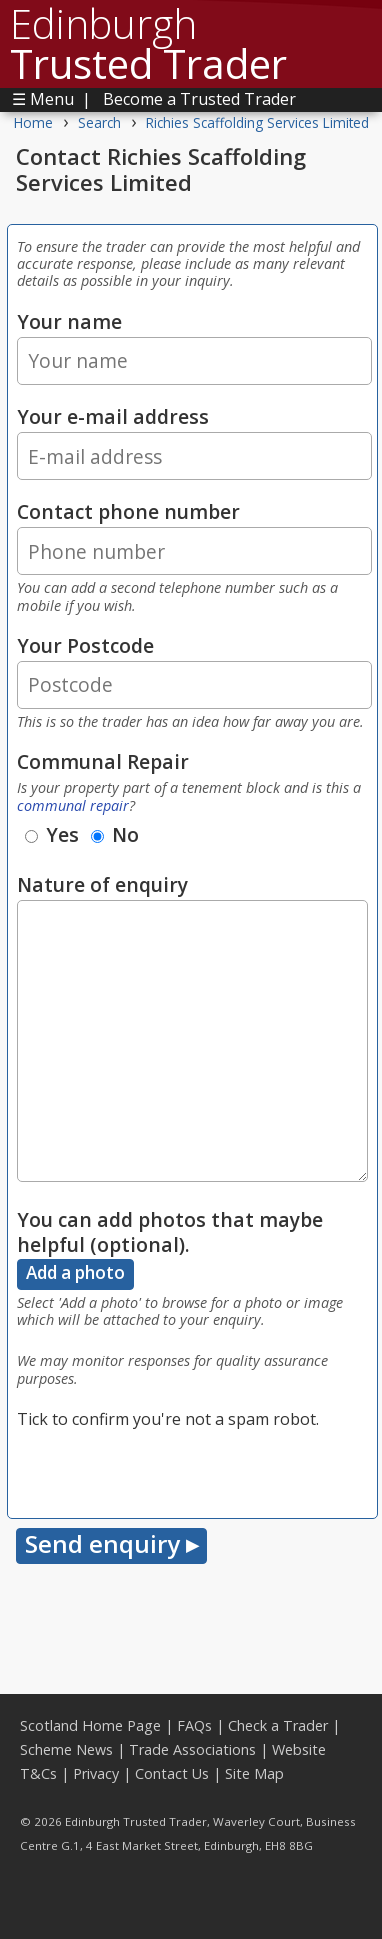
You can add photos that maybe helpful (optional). (170, 1232)
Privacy (96, 1773)
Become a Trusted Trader (199, 99)
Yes (52, 834)
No (115, 834)
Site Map (254, 1773)
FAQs (194, 1725)
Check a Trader (278, 1725)
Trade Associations (192, 1749)
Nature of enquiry (102, 884)
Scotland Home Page (90, 1725)
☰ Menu (43, 99)
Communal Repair (103, 761)
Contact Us (172, 1773)
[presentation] (169, 1470)
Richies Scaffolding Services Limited (257, 122)
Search (99, 122)
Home (33, 122)
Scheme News (66, 1749)
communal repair (73, 805)
